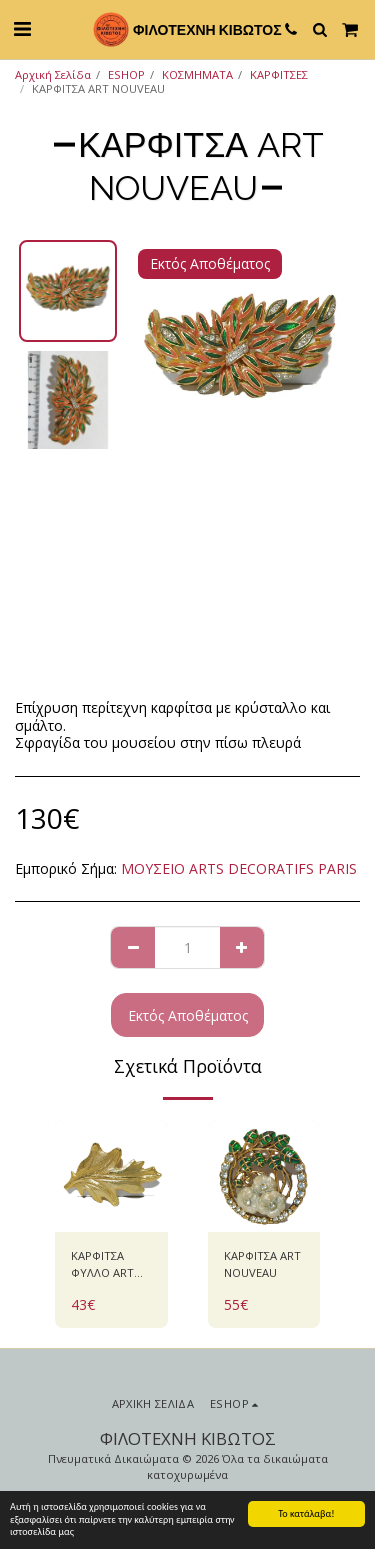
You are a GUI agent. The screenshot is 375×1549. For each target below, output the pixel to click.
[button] (22, 28)
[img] (111, 1176)
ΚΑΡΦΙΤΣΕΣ (279, 74)
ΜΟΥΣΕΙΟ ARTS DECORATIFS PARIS (239, 868)
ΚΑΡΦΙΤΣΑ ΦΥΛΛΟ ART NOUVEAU (102, 1265)
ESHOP (126, 74)
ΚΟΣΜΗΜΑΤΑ (197, 74)
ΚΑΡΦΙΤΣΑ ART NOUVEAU (262, 1264)
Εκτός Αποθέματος (188, 1015)
